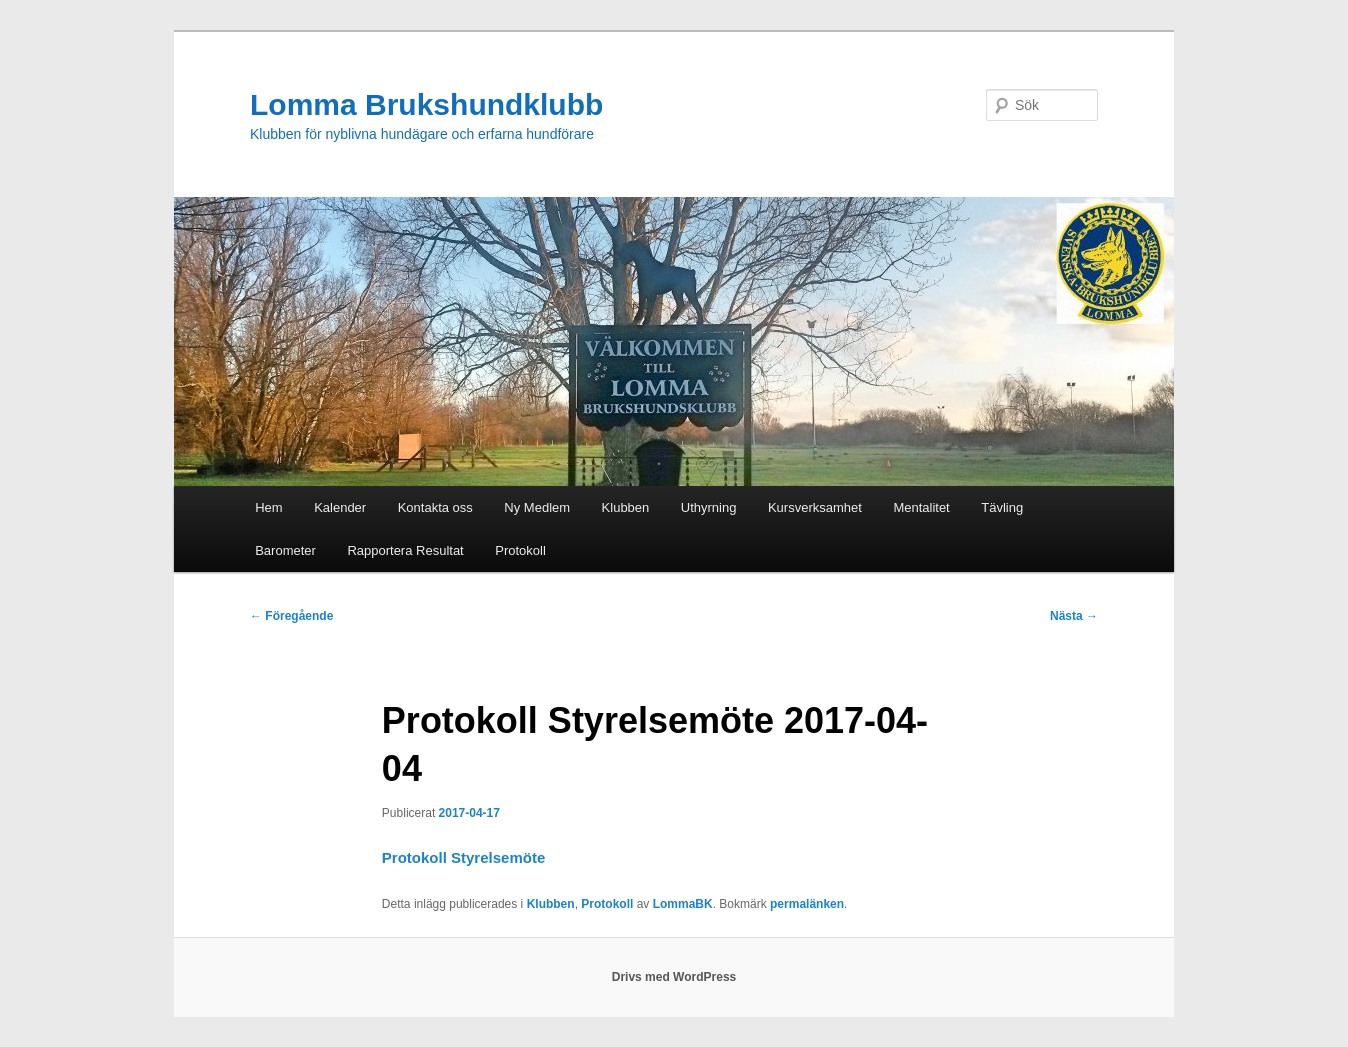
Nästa (1074, 616)
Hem (268, 507)
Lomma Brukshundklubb (426, 104)
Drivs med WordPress (674, 977)
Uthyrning (709, 507)
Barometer (285, 550)
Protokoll (520, 550)
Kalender (340, 507)
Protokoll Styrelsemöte (463, 857)
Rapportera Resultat (405, 550)
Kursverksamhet (815, 507)
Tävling (1002, 507)
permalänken (807, 904)
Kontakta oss (435, 507)
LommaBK (683, 904)
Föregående (291, 616)
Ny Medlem (537, 507)
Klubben (626, 507)
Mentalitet (921, 507)
